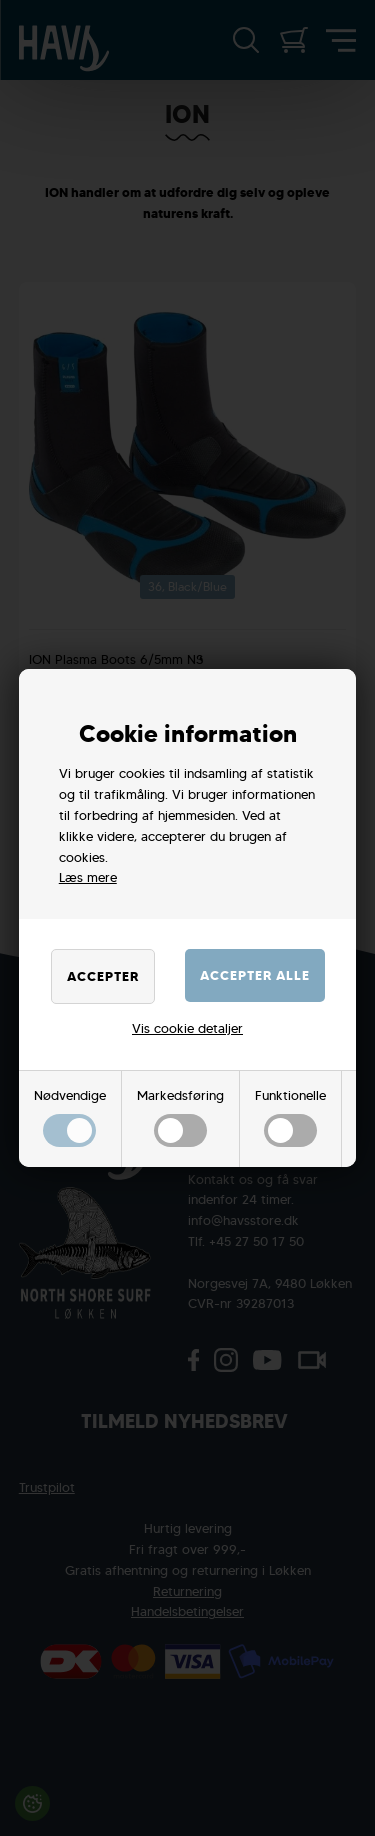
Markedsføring (180, 1117)
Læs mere (88, 877)
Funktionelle (290, 1117)
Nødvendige (70, 1117)
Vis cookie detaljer (187, 1028)
